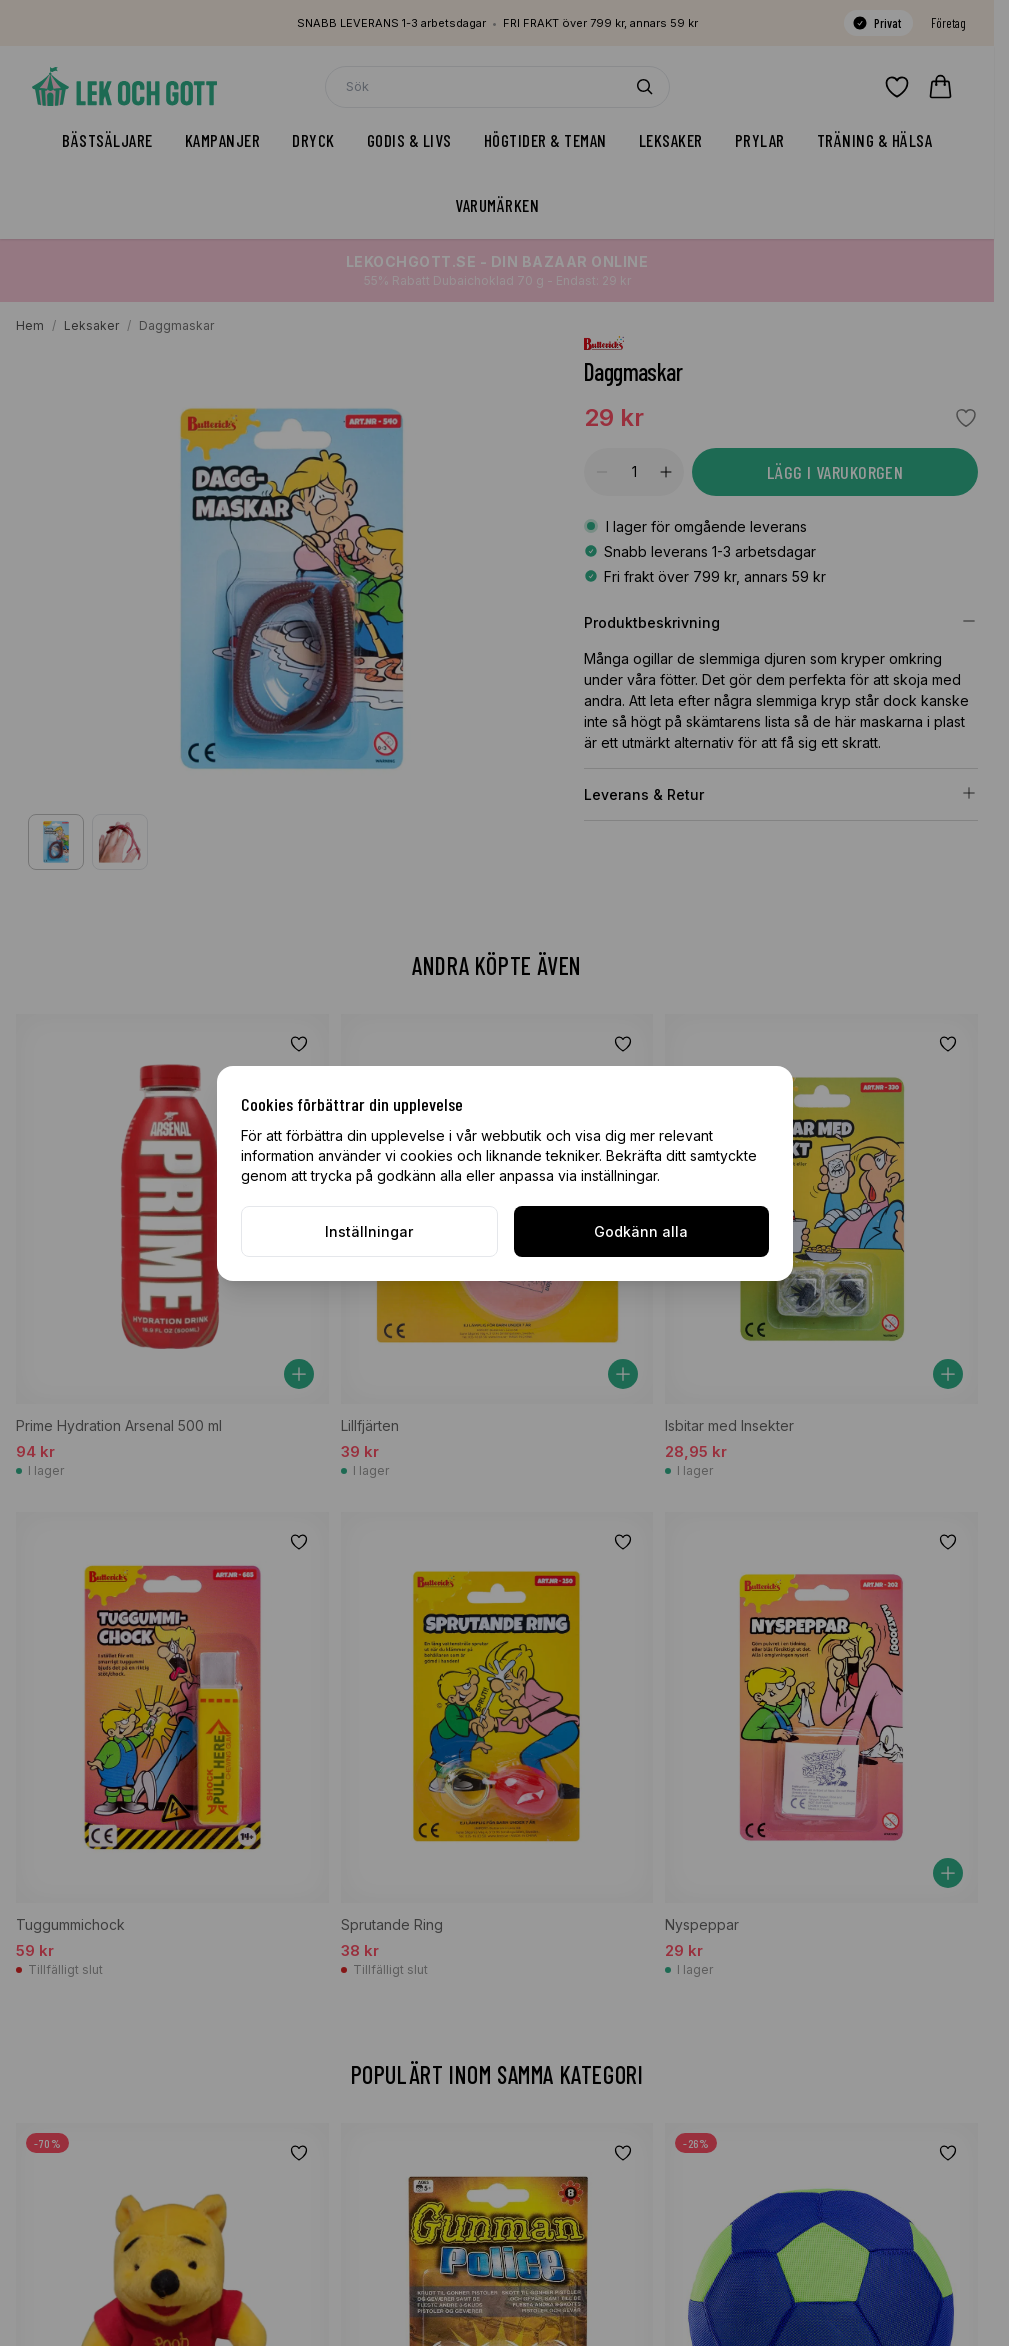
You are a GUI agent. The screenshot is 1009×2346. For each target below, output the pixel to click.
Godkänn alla (641, 1231)
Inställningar (369, 1231)
